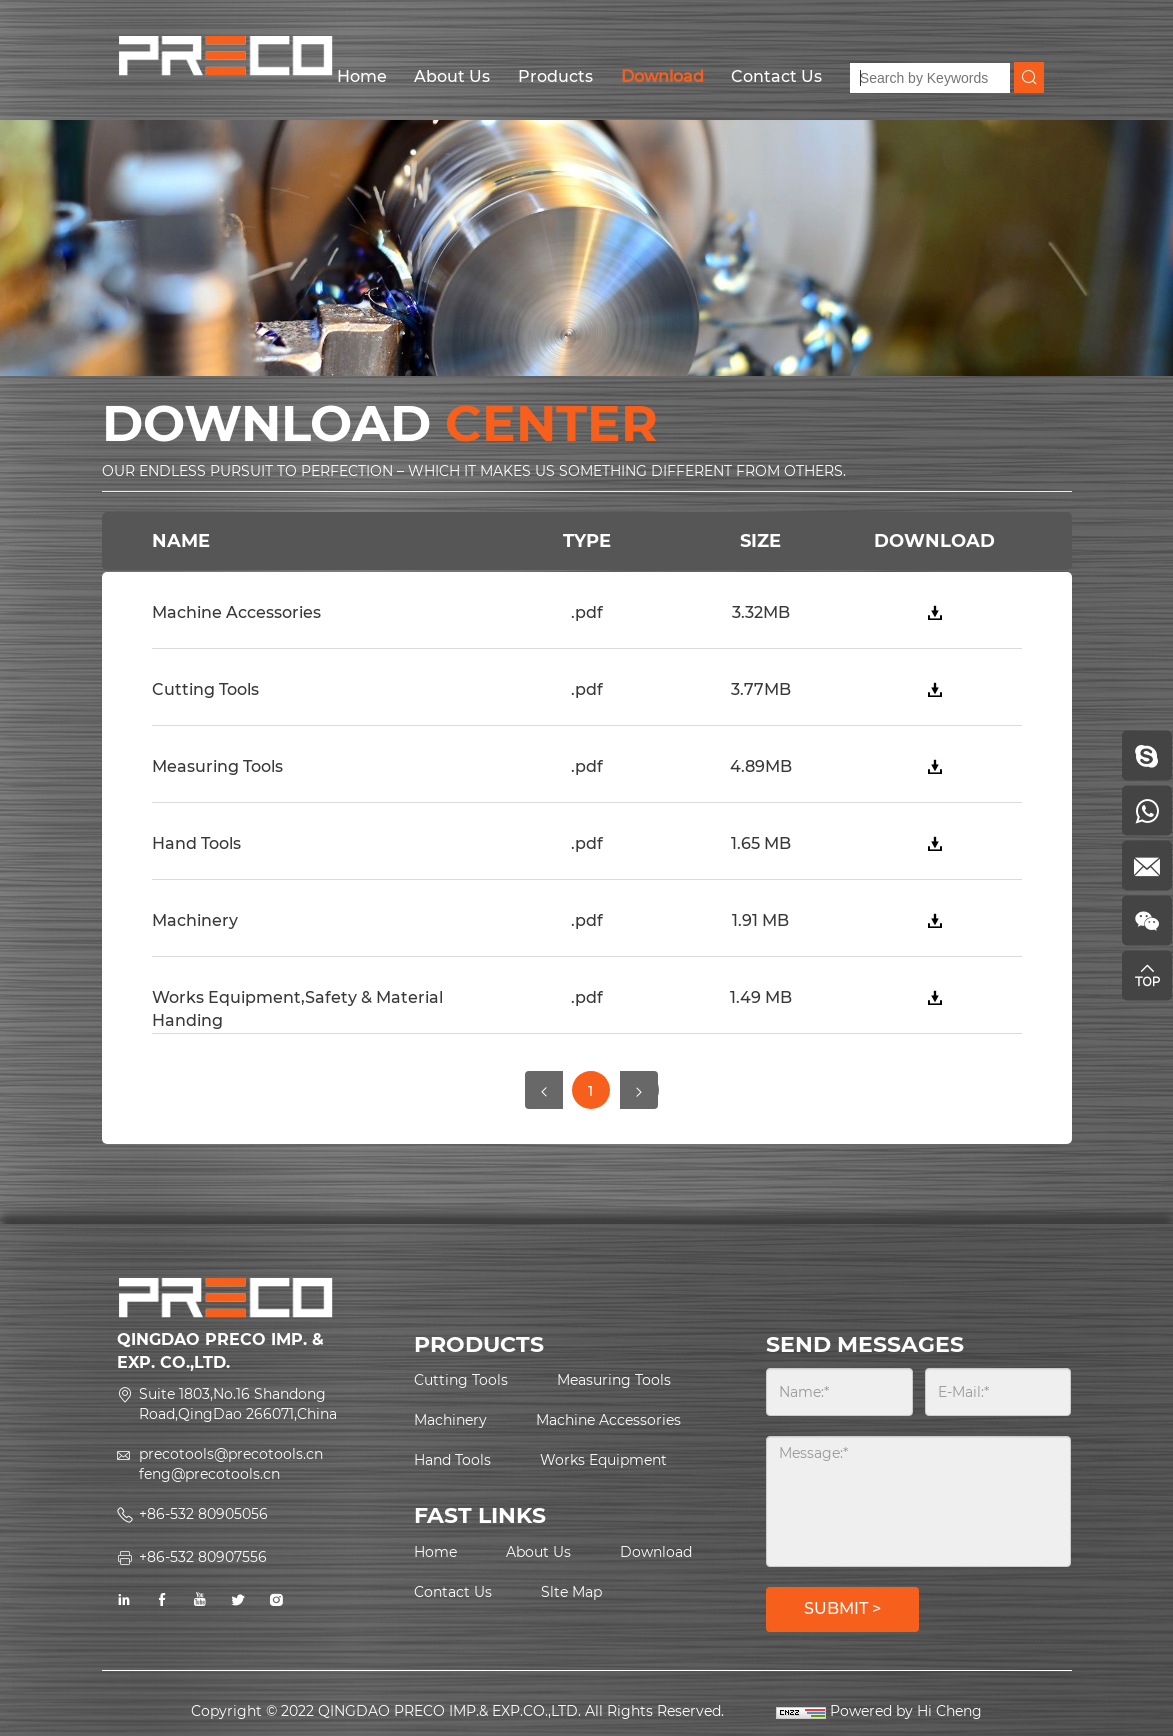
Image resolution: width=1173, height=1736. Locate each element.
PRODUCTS (479, 1344)
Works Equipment (603, 1460)
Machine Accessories (608, 1420)
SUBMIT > (842, 1608)
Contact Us (776, 76)
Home (362, 76)
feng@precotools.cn (209, 1474)
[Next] (639, 1090)
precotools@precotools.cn (231, 1454)
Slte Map (571, 1592)
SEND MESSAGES (865, 1344)
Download (662, 76)
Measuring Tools (614, 1380)
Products (555, 76)
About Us (452, 76)
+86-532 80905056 (203, 1514)
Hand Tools (452, 1460)
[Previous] (544, 1090)
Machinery (450, 1420)
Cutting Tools (461, 1380)
